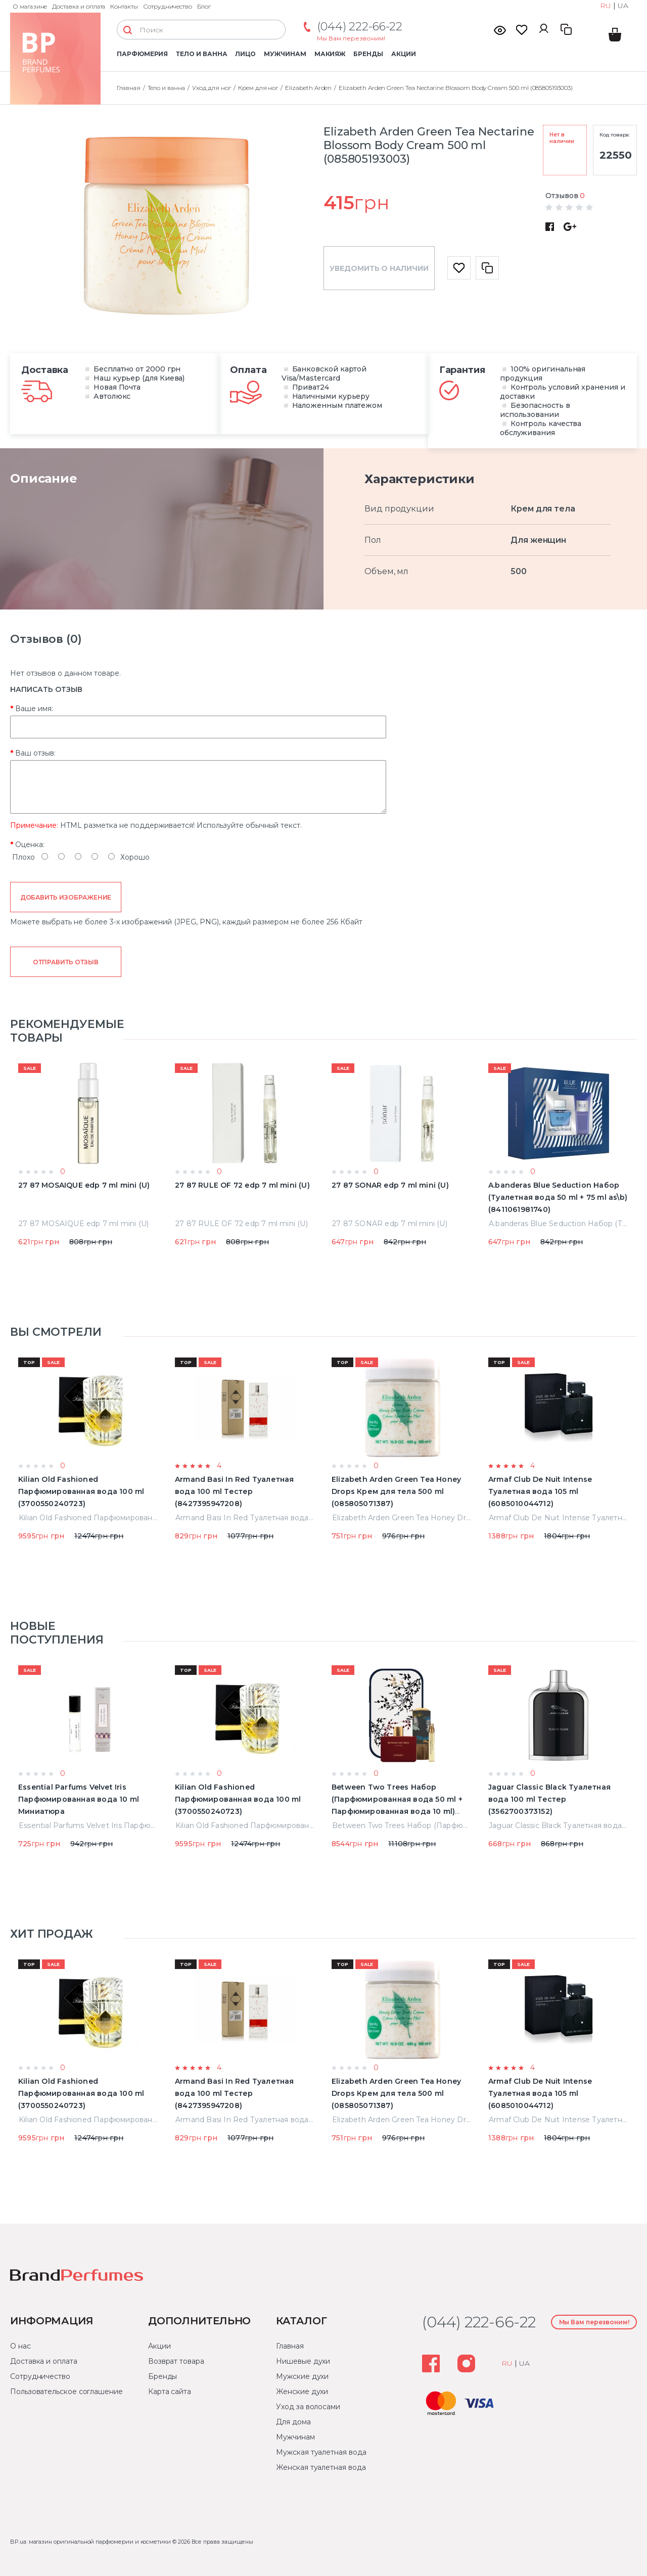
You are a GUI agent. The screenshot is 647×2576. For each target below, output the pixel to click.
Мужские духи (302, 2376)
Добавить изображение (66, 897)
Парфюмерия (142, 54)
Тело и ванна (201, 54)
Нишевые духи (303, 2361)
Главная (289, 2346)
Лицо (245, 54)
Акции (403, 54)
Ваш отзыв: (35, 753)
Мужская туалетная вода (321, 2452)
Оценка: (29, 844)
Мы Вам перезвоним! (351, 38)
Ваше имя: (34, 708)
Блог (204, 6)
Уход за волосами (308, 2406)
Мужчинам (285, 54)
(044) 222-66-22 (359, 26)
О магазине (30, 6)
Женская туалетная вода (320, 2467)
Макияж (330, 54)
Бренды (368, 54)
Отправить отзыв (65, 962)
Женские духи (302, 2391)
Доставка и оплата (78, 6)
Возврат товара (176, 2361)
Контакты (124, 6)
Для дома (293, 2421)
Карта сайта (169, 2391)
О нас (20, 2346)
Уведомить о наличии (379, 268)
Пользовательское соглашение (66, 2391)
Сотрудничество (167, 6)
